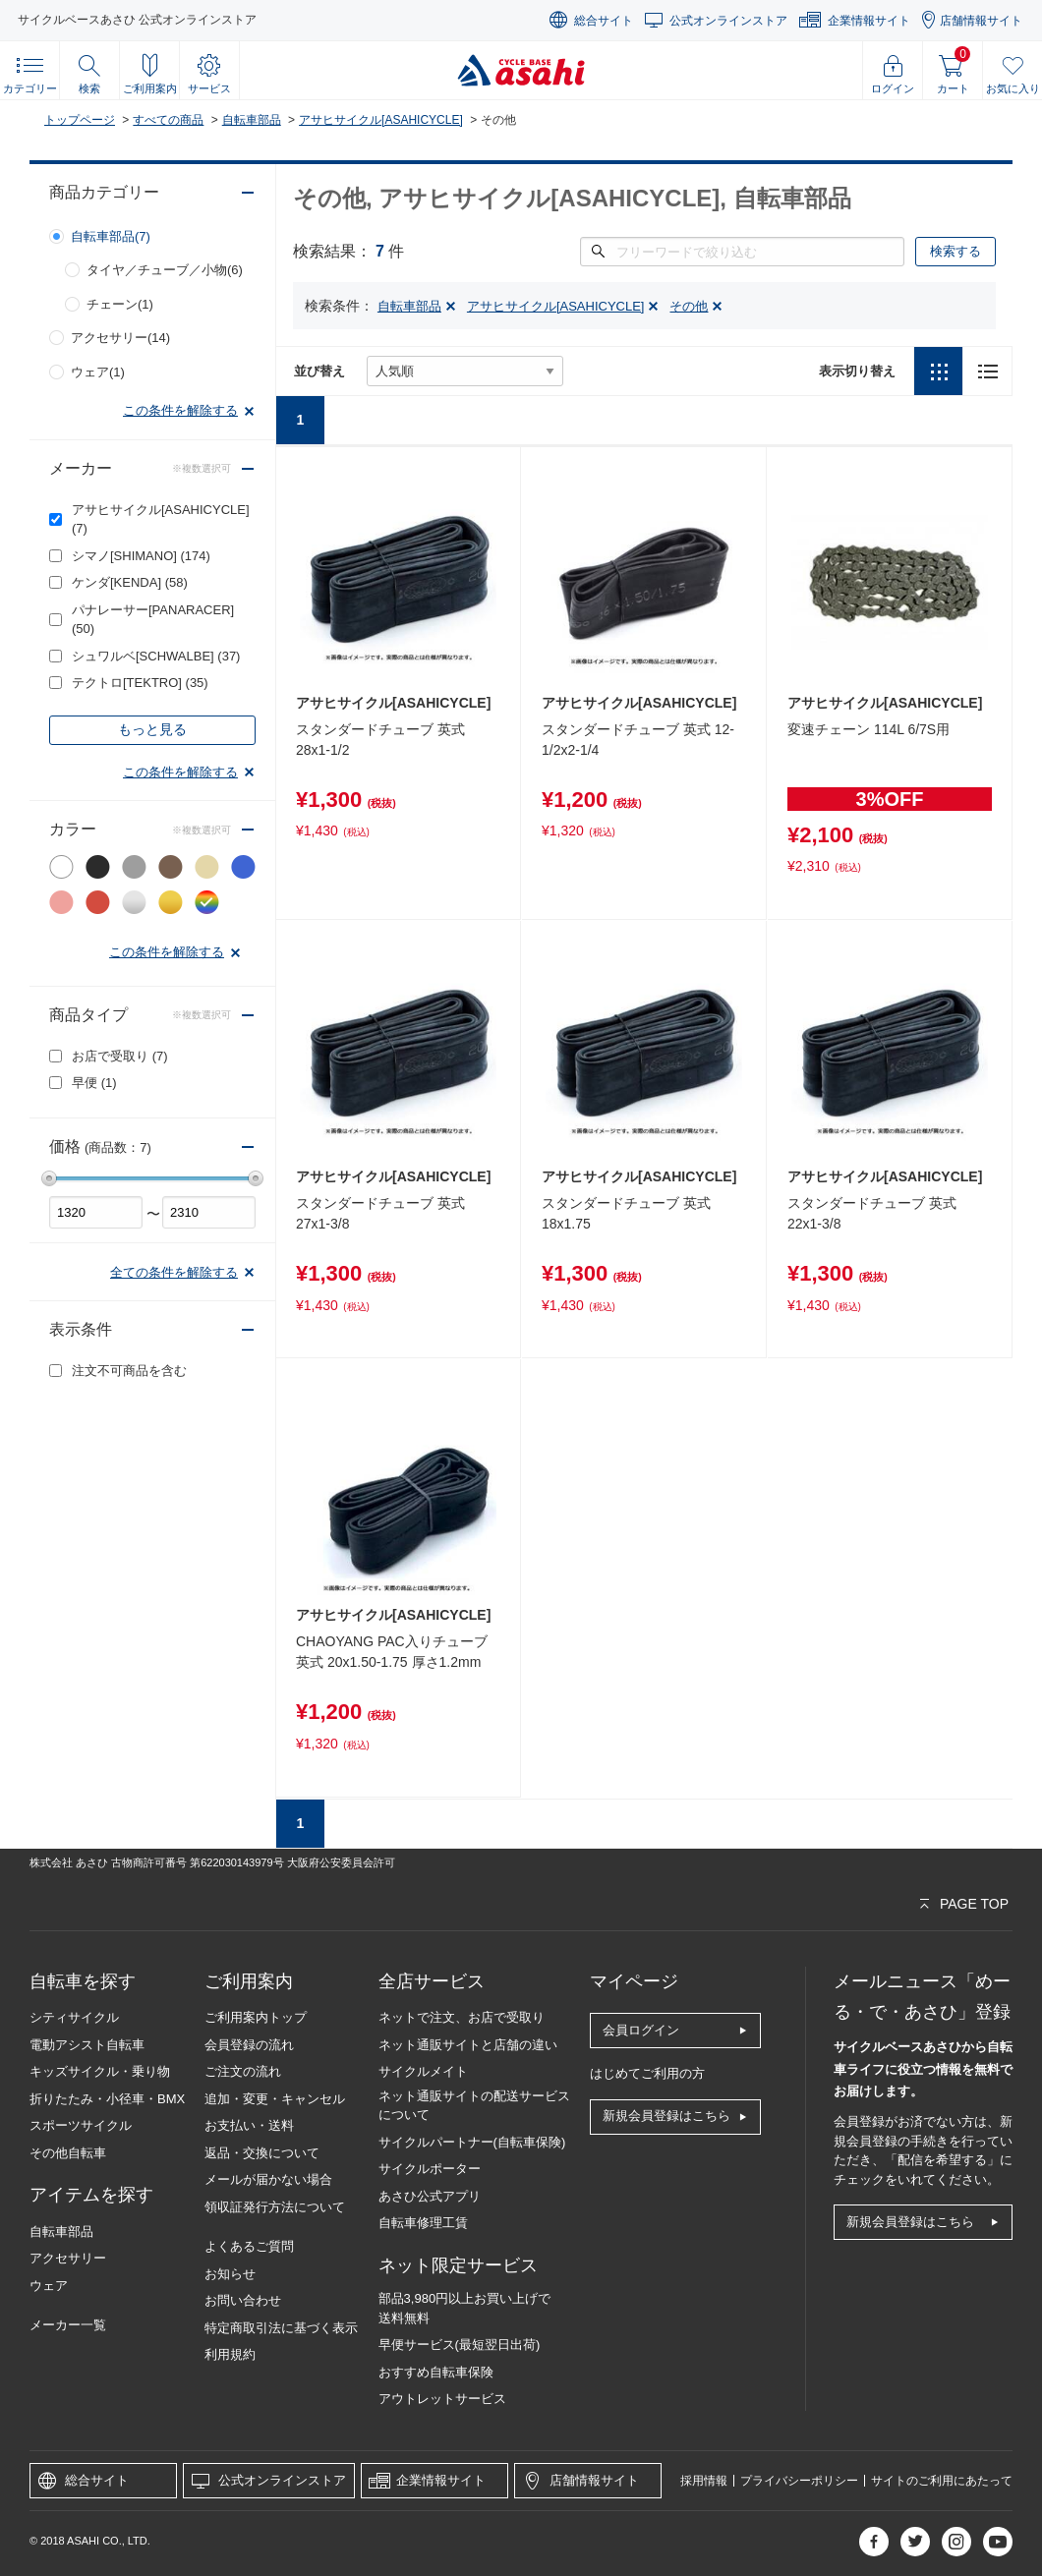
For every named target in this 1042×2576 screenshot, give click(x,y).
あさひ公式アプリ (429, 2196)
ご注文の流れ (242, 2071)
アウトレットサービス (442, 2398)
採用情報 (703, 2481)
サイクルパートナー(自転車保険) (472, 2142)
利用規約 (230, 2354)
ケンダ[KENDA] (130, 582)
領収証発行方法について (274, 2207)
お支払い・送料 (249, 2125)
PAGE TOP (974, 1904)
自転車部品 (251, 120)
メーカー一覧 (67, 2325)
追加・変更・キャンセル (274, 2098)
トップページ (79, 120)
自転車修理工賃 (423, 2222)
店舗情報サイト (981, 21)
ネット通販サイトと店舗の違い (467, 2044)
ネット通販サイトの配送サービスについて (474, 2106)
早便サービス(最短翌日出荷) (459, 2344)
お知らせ (230, 2273)
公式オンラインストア (728, 21)
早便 (94, 1082)
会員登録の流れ (249, 2044)
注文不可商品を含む (129, 1370)
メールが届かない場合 (268, 2179)
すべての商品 (168, 120)
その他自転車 (67, 2153)
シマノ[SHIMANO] (141, 555)
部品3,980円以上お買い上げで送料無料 (464, 2308)
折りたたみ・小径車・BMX (107, 2098)
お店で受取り (120, 1056)
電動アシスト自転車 (87, 2044)
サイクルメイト (423, 2071)
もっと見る (152, 729)
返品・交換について (261, 2153)
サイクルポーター (429, 2168)
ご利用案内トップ (255, 2017)
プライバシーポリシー (799, 2481)
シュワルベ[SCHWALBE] (156, 656)
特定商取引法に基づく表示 (281, 2327)
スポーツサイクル (80, 2125)
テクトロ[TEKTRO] (140, 682)
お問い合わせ (242, 2300)
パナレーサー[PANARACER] (153, 619)
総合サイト (603, 21)
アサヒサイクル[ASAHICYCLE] (381, 120)
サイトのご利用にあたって (942, 2481)
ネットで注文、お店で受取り (461, 2017)
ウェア (48, 2285)
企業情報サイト (869, 21)
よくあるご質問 (249, 2246)
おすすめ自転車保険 (435, 2372)
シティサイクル (74, 2017)
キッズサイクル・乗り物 (99, 2071)
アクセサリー (67, 2258)
